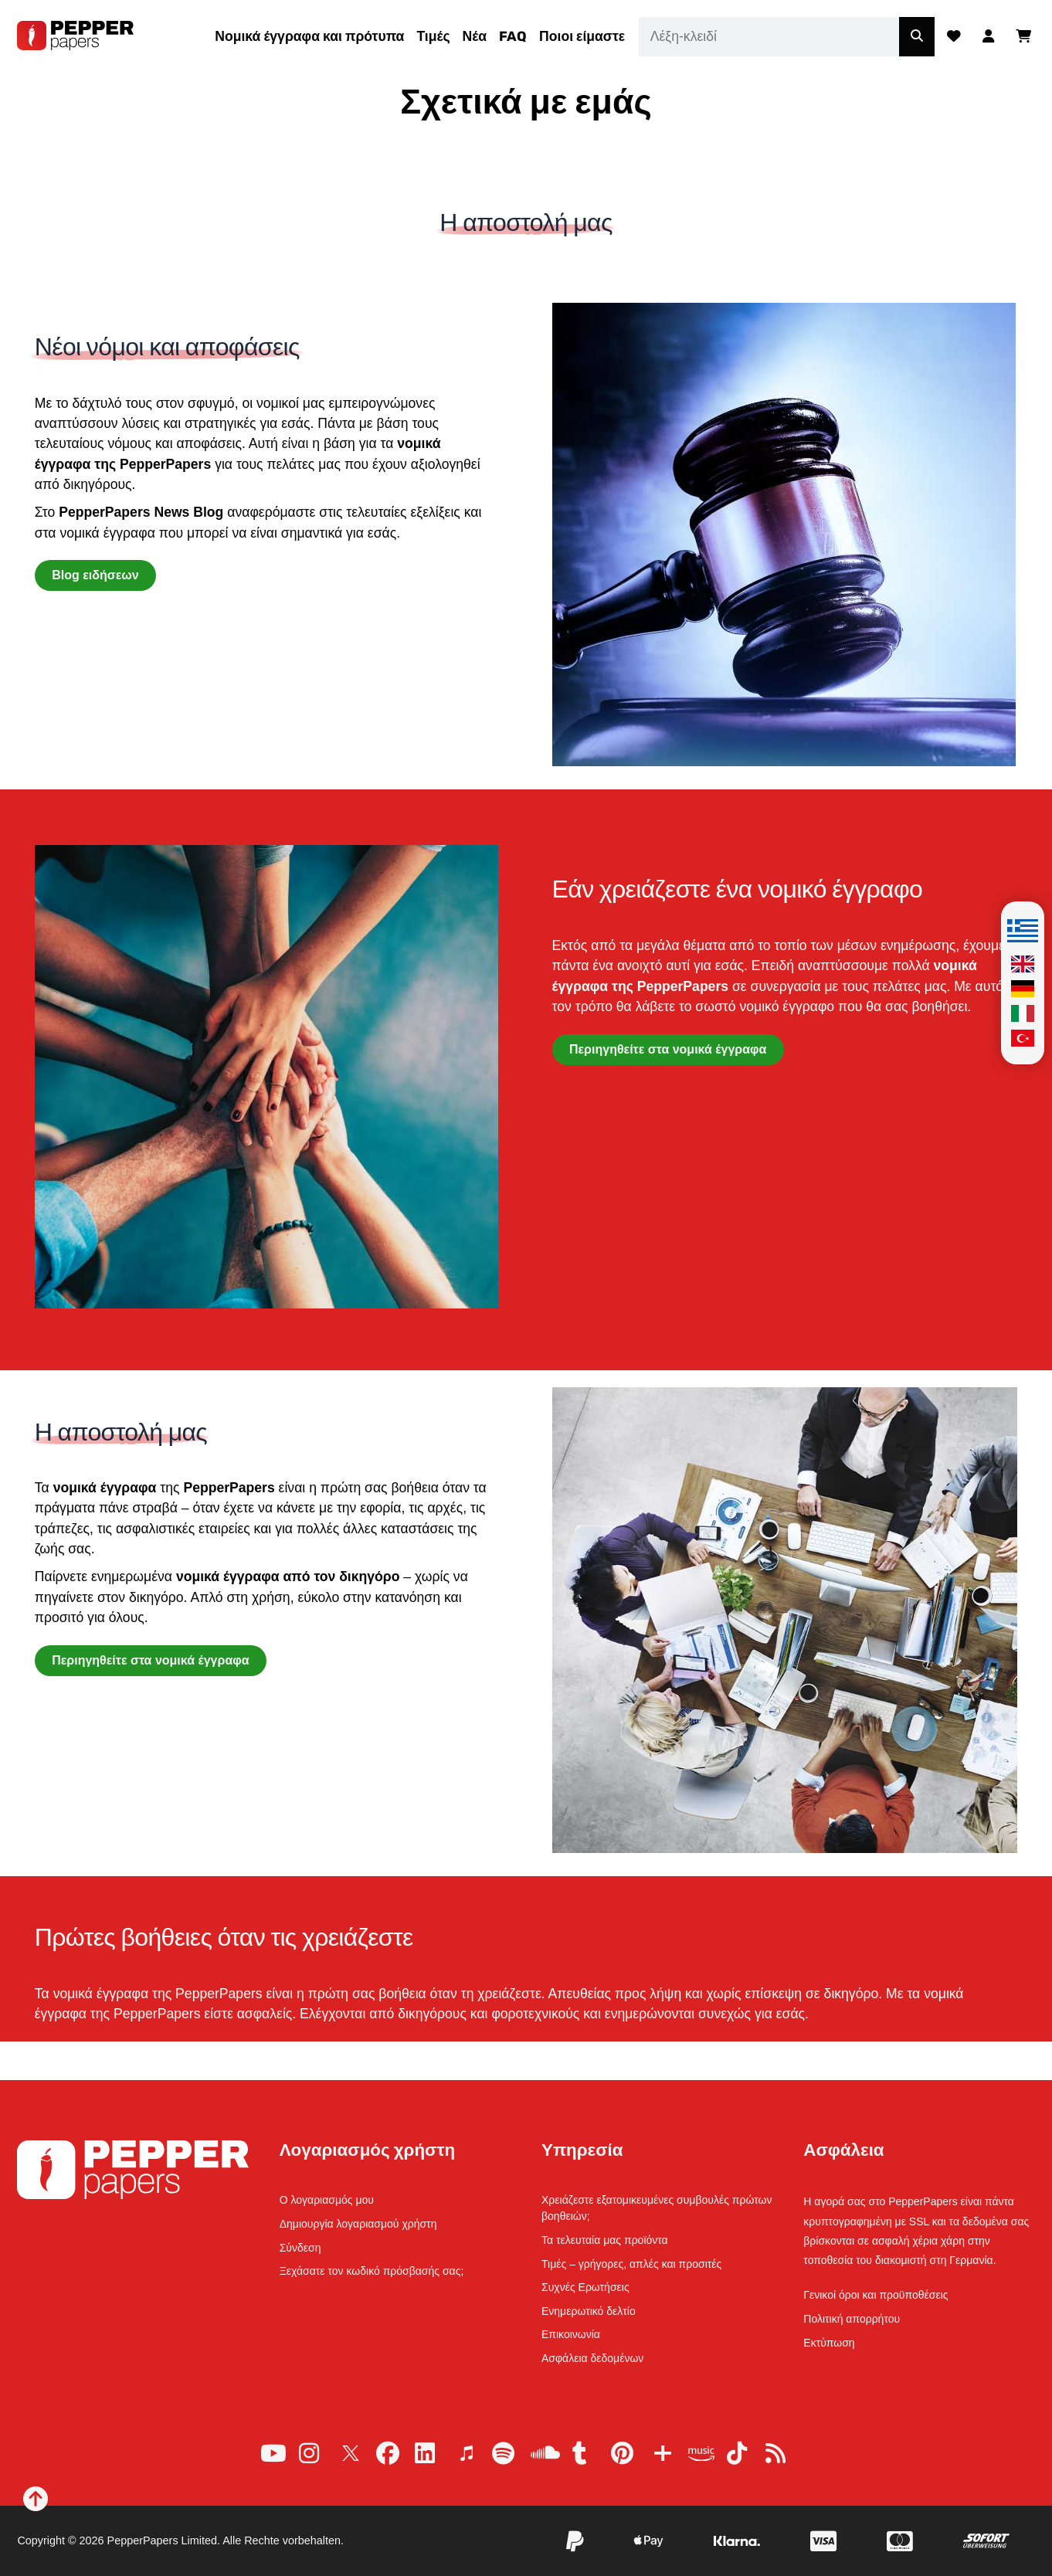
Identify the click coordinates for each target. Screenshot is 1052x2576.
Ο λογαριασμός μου (327, 2200)
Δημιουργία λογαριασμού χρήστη (358, 2224)
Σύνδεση (300, 2248)
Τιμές (433, 36)
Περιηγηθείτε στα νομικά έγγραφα (667, 1049)
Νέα (475, 36)
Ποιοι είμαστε (582, 36)
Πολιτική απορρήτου (851, 2319)
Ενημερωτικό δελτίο (588, 2311)
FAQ (513, 36)
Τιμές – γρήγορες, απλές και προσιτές (631, 2264)
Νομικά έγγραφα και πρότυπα (309, 36)
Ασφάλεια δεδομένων (592, 2358)
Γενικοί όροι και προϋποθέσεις (875, 2295)
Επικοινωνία (570, 2334)
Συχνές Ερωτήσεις (585, 2287)
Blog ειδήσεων (95, 575)
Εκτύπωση (828, 2343)
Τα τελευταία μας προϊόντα (604, 2240)
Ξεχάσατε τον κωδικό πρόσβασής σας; (372, 2271)
